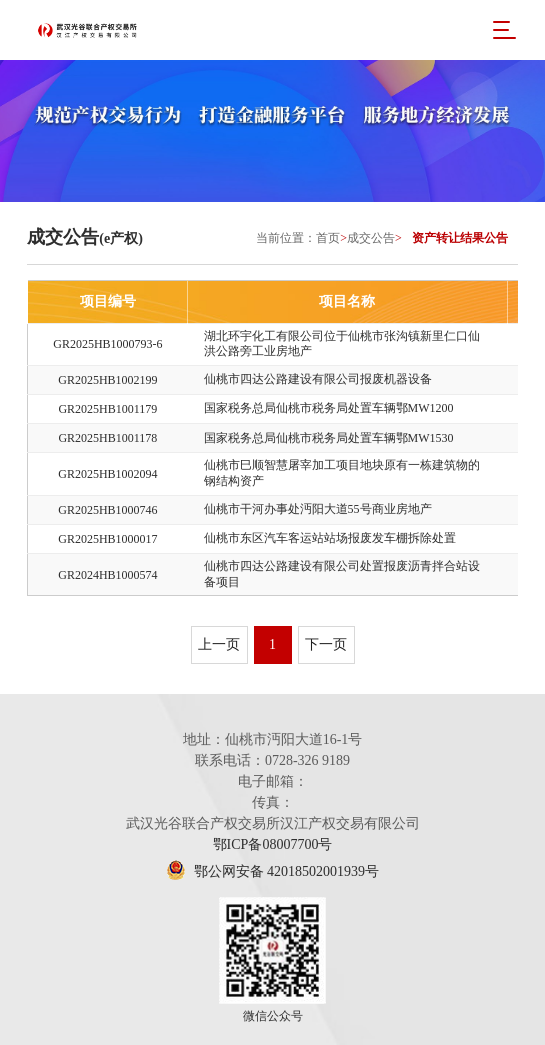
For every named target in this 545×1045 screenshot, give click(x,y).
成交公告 (371, 238)
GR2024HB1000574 (107, 575)
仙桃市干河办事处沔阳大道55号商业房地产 (318, 509)
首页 (328, 238)
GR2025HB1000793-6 (107, 344)
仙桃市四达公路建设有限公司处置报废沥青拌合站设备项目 (342, 574)
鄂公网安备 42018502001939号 (272, 871)
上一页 (219, 644)
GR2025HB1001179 (107, 409)
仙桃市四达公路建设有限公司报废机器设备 (318, 379)
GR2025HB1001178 (107, 438)
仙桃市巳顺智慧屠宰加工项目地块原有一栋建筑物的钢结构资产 (342, 473)
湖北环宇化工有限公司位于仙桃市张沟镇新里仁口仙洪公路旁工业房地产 (342, 344)
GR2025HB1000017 (107, 539)
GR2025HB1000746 (107, 510)
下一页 (326, 644)
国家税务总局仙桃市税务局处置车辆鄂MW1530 (329, 438)
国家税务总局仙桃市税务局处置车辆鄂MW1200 (329, 408)
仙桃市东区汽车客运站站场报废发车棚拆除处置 (330, 538)
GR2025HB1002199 (107, 380)
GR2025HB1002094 (107, 474)
